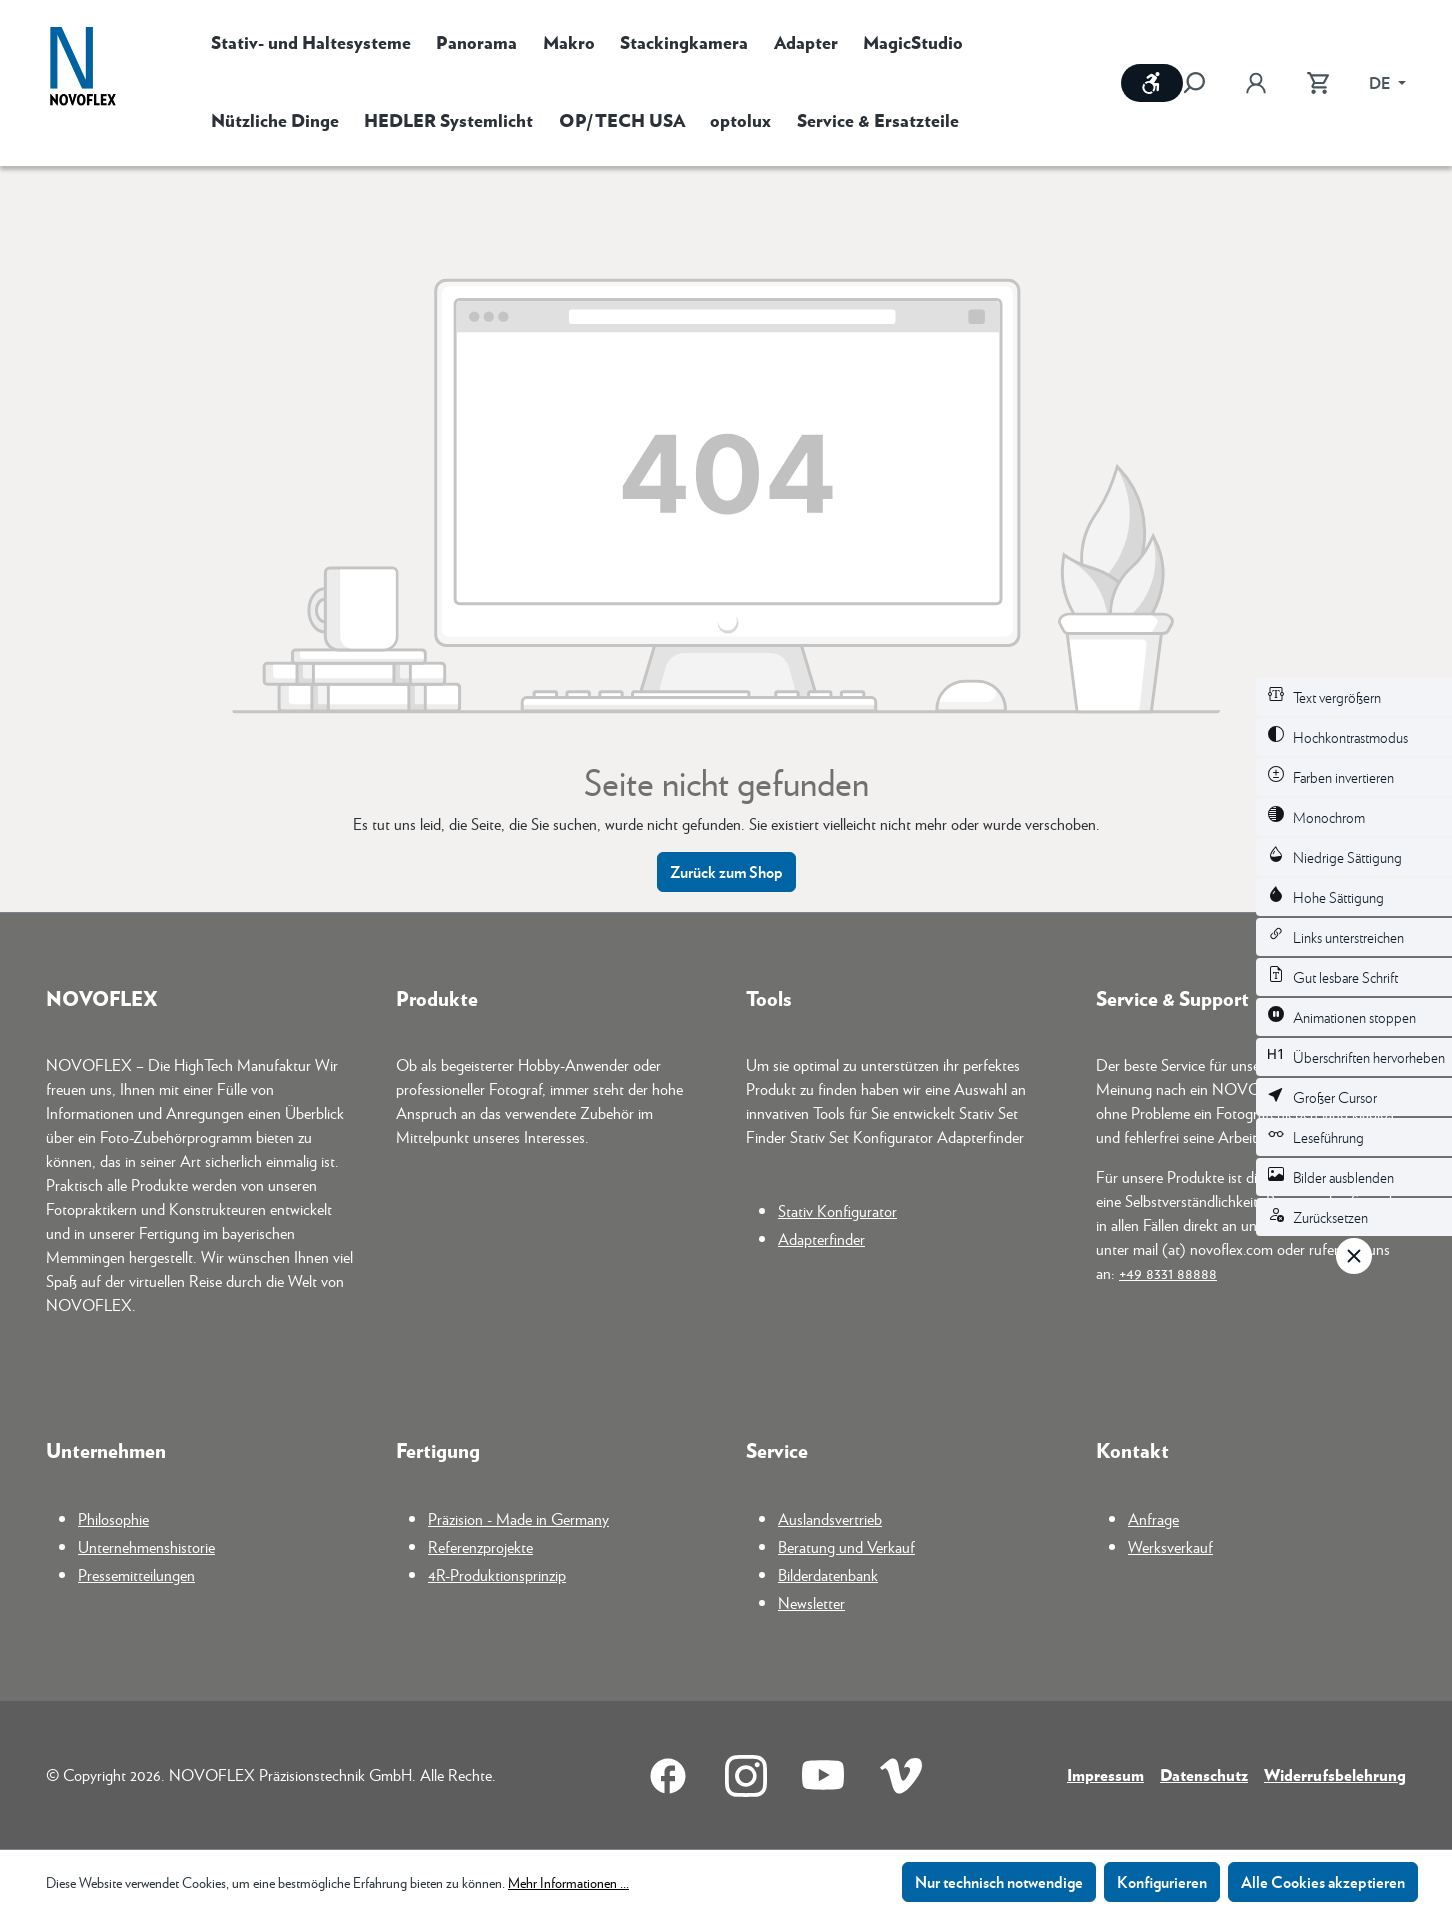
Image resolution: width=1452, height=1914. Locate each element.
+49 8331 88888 (1168, 1272)
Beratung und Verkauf (846, 1546)
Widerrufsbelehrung (1335, 1774)
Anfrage (1153, 1518)
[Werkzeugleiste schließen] (1354, 1256)
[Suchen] (1204, 83)
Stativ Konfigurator (837, 1210)
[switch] (1354, 697)
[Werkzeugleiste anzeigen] (1152, 83)
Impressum (1105, 1774)
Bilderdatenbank (828, 1574)
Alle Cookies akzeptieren (1323, 1881)
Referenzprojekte (480, 1546)
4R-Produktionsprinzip (497, 1574)
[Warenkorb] (1318, 83)
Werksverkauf (1170, 1546)
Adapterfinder (821, 1238)
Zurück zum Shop (726, 871)
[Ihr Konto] (1256, 83)
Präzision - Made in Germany (518, 1518)
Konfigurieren (1162, 1881)
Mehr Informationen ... (568, 1882)
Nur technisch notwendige (999, 1881)
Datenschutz (1204, 1774)
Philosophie (113, 1518)
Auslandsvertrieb (830, 1518)
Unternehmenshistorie (146, 1546)
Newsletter (811, 1602)
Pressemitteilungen (136, 1574)
